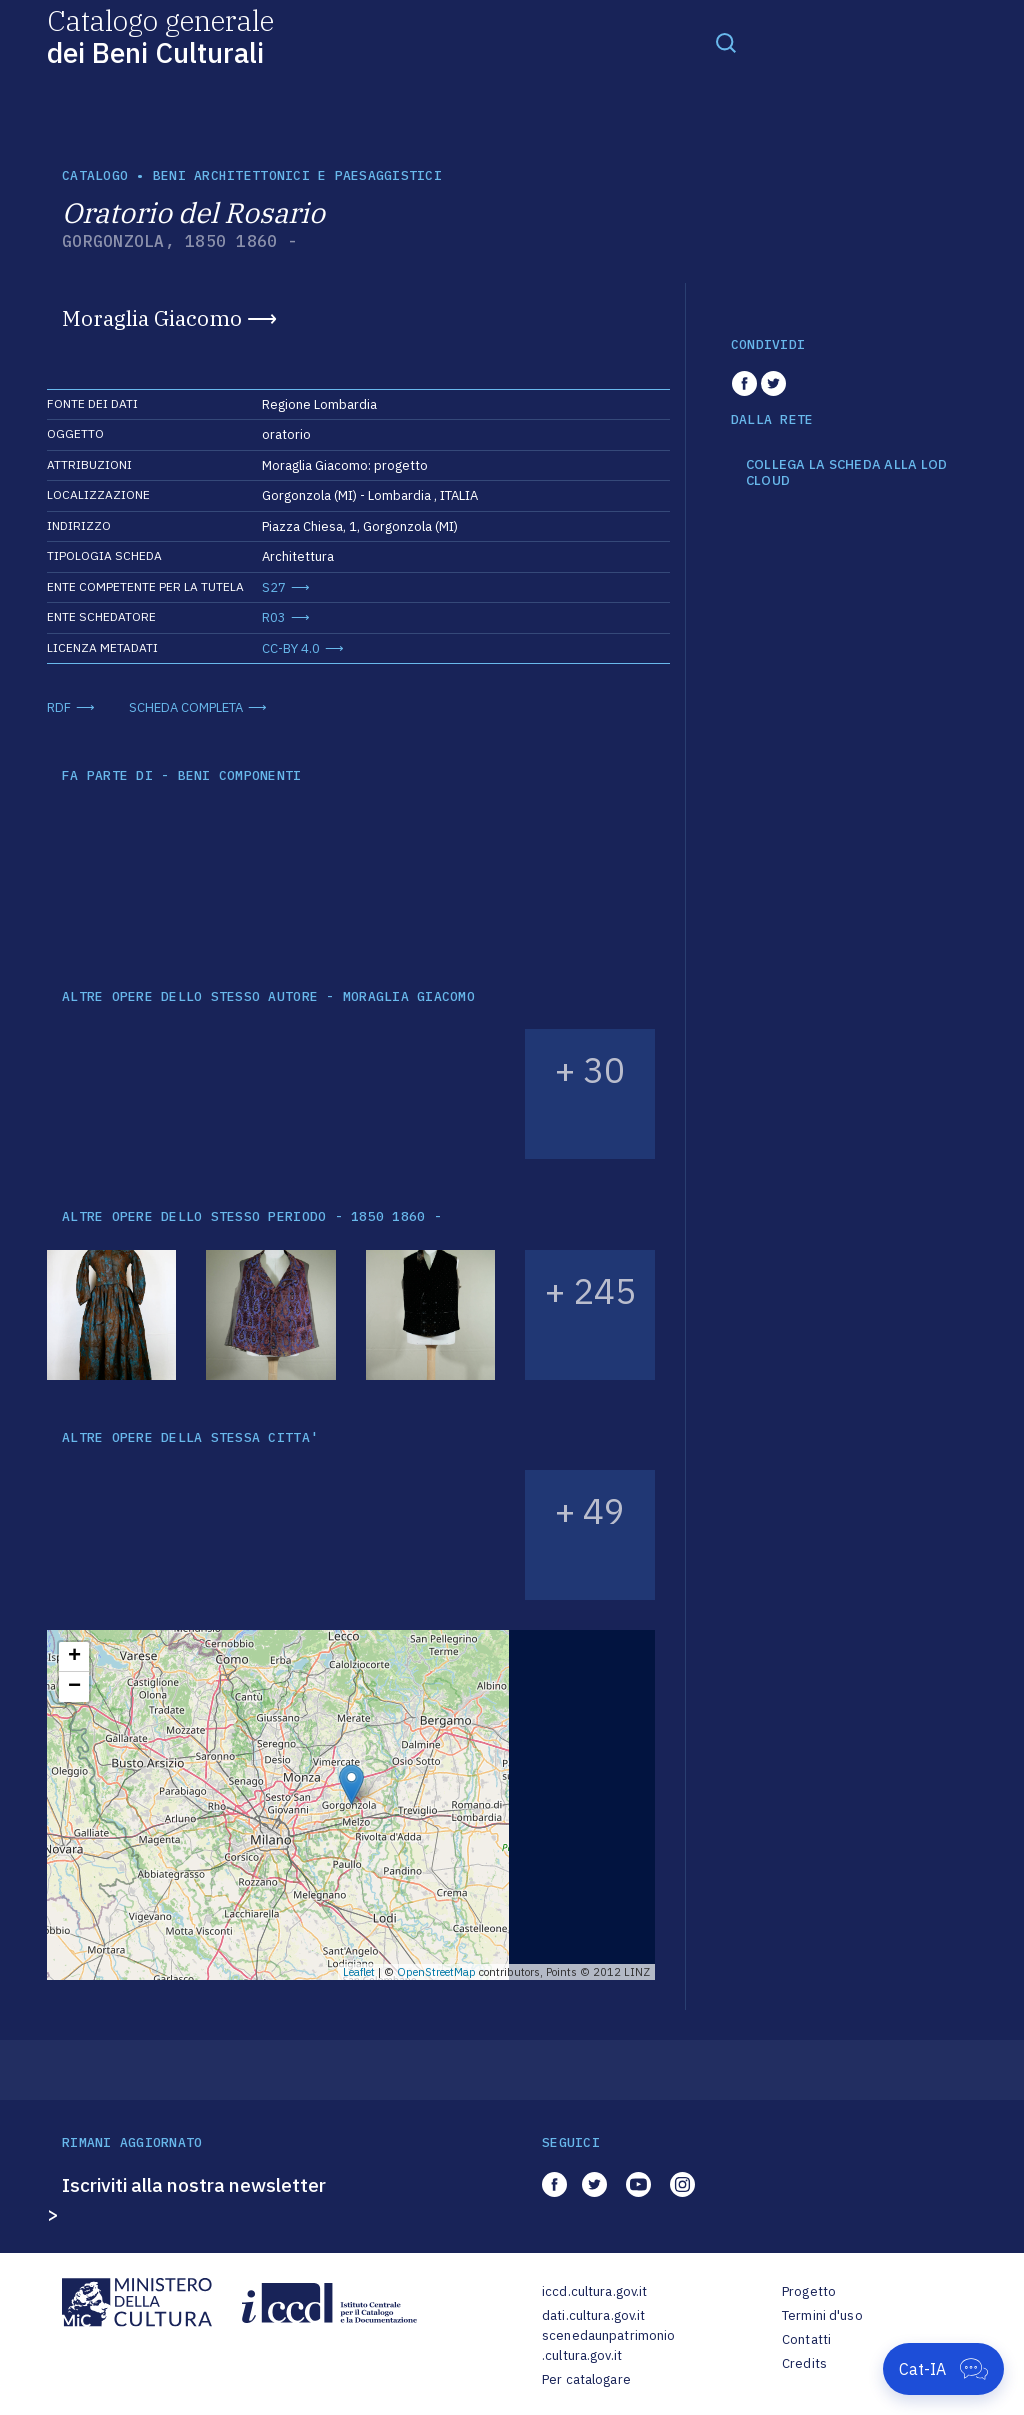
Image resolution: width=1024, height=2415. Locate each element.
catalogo (95, 175)
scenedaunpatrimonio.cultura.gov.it (608, 2345)
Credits (804, 2363)
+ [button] (74, 1657)
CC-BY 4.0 (291, 648)
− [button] (74, 1687)
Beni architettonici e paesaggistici (297, 175)
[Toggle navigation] (726, 42)
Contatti (806, 2339)
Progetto (809, 2291)
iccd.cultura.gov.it (594, 2291)
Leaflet (359, 1972)
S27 (274, 587)
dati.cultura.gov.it (593, 2315)
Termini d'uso (822, 2315)
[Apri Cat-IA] (943, 2369)
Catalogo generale (160, 35)
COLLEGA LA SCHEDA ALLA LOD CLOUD (847, 472)
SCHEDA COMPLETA (186, 707)
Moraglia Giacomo (152, 318)
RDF (59, 707)
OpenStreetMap (436, 1972)
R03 (274, 617)
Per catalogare (586, 2379)
